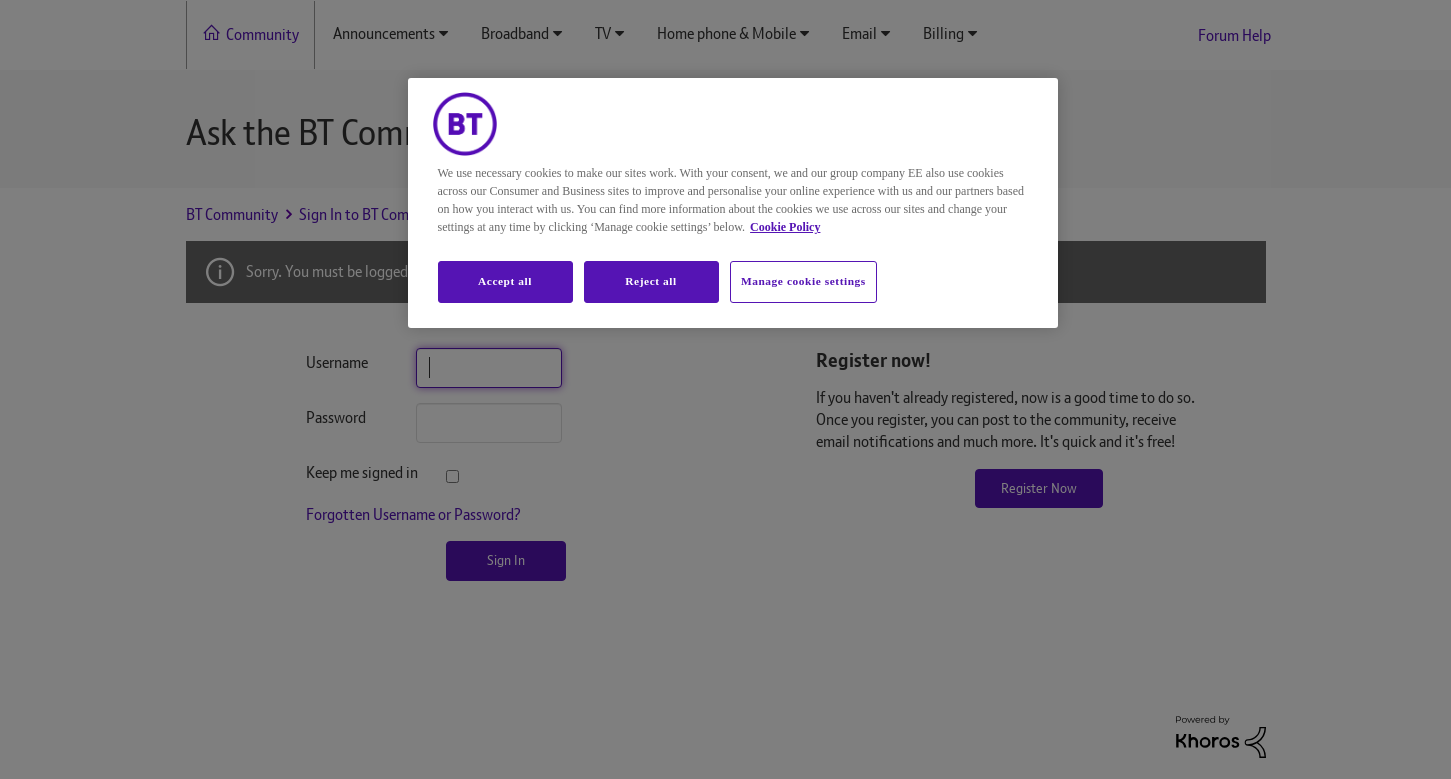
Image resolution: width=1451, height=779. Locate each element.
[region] (733, 203)
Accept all (505, 281)
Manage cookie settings (803, 281)
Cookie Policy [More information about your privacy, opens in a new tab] (785, 227)
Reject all (650, 281)
